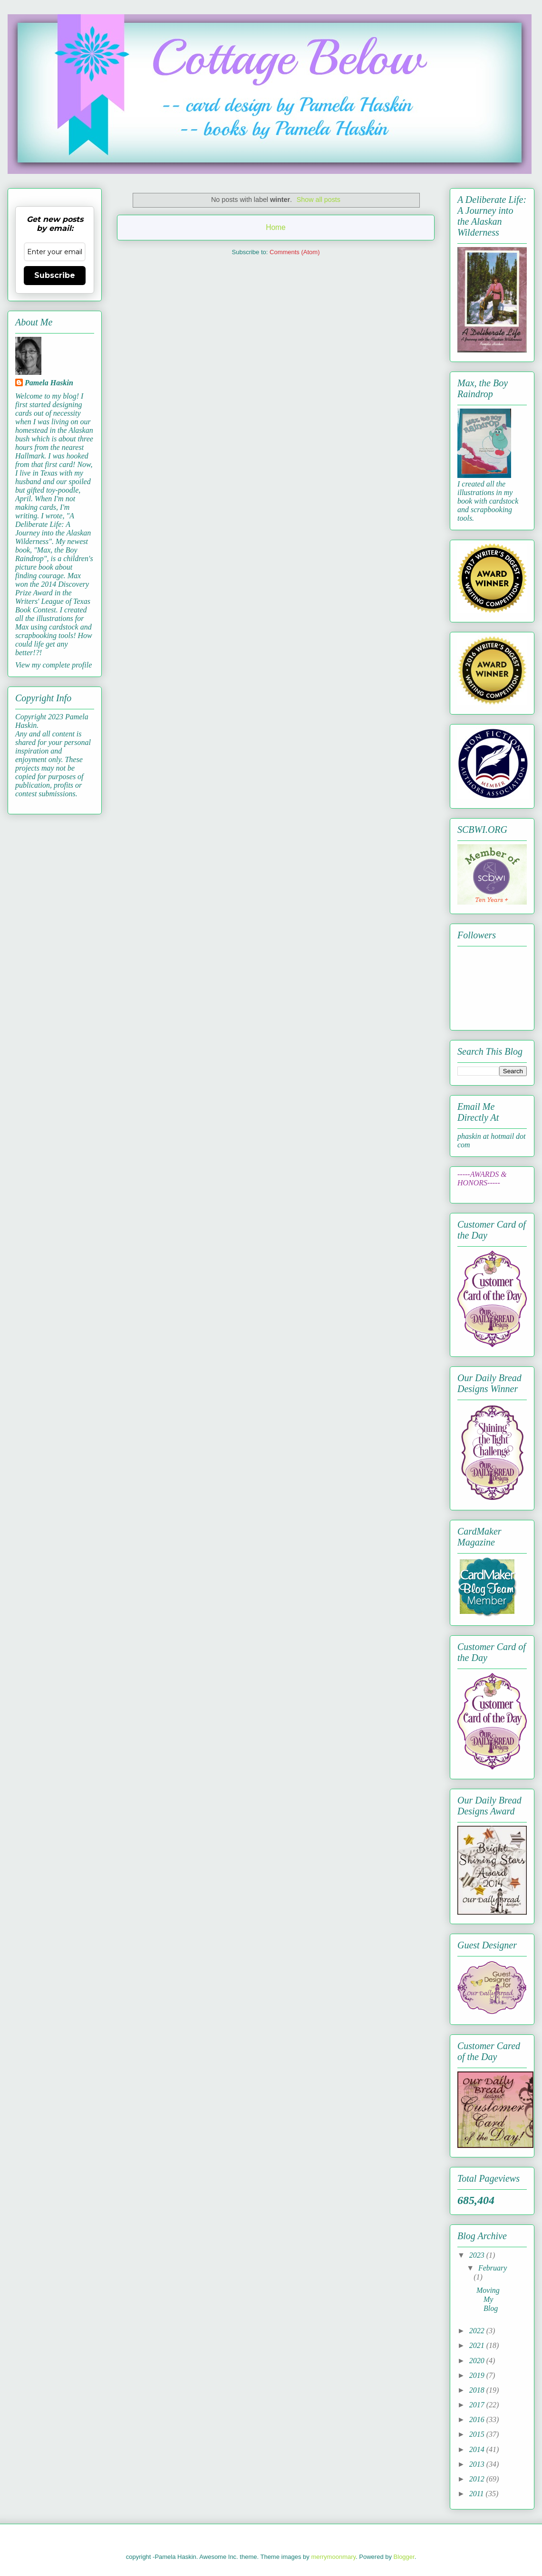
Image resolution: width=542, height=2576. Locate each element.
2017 (477, 2405)
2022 (477, 2331)
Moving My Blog (488, 2299)
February (492, 2268)
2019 (477, 2375)
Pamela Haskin (49, 383)
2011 (477, 2494)
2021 (477, 2345)
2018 (477, 2390)
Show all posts (318, 199)
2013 (477, 2464)
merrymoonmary (333, 2556)
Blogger (404, 2556)
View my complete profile (53, 665)
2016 (477, 2419)
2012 (477, 2479)
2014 (477, 2449)
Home (276, 227)
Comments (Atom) (294, 252)
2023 (477, 2255)
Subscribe (54, 275)
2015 (477, 2434)
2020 (477, 2361)
